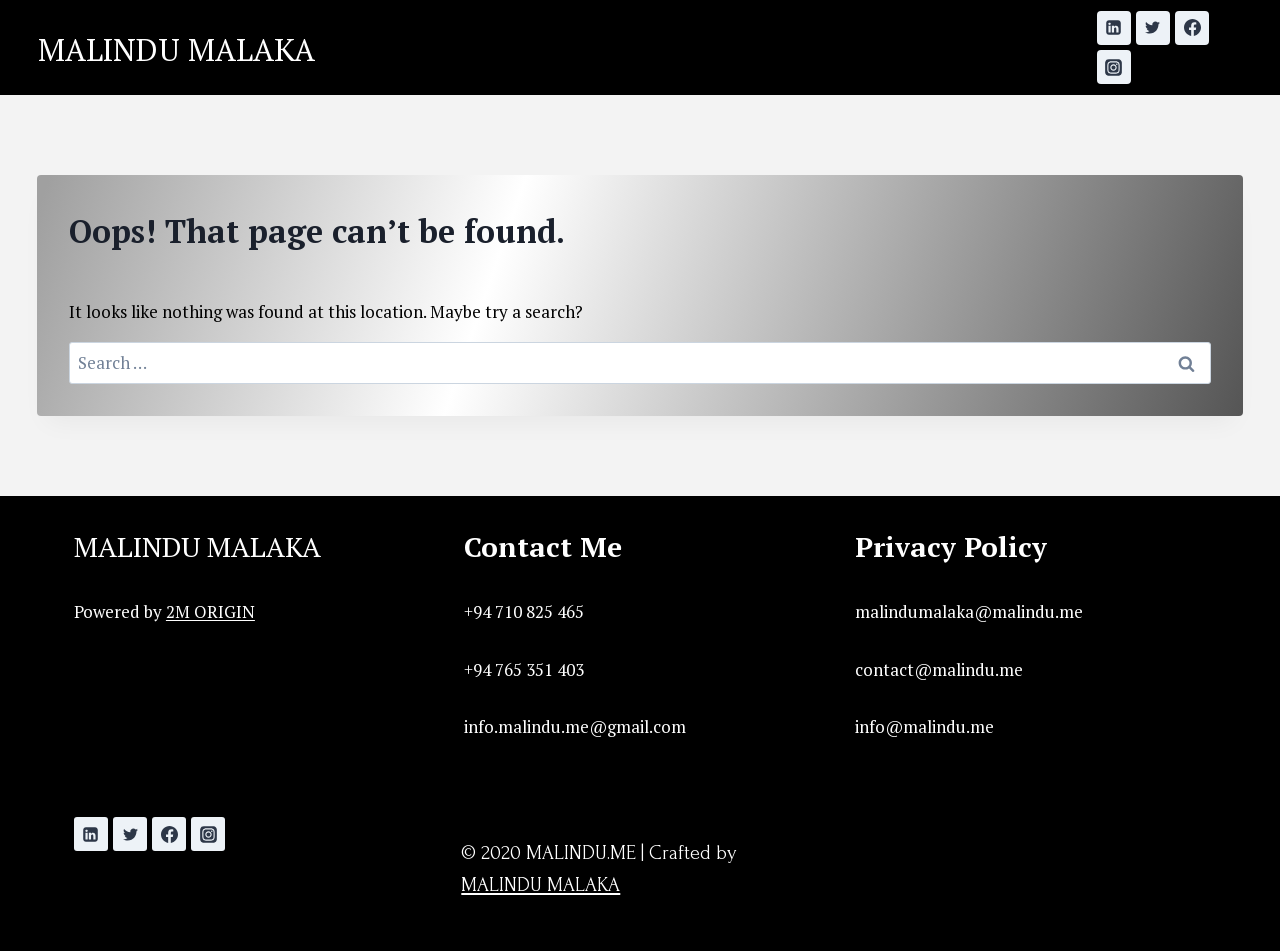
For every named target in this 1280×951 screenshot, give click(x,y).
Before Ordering (701, 71)
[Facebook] (1192, 28)
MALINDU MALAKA (197, 546)
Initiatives (542, 23)
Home (435, 23)
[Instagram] (1114, 67)
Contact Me (937, 23)
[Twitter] (1153, 28)
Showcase (669, 23)
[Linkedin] (1114, 28)
